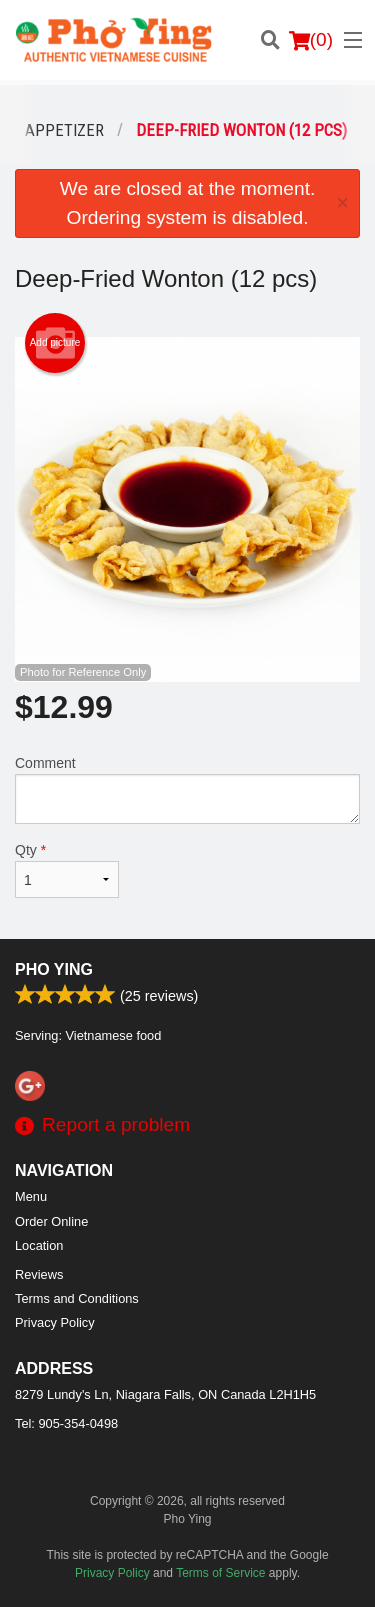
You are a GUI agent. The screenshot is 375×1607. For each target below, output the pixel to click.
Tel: (66, 1423)
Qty (67, 870)
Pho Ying (54, 969)
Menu (31, 1196)
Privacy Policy (55, 1322)
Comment (187, 789)
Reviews (39, 1274)
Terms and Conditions (77, 1298)
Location (39, 1245)
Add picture (55, 343)
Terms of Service (220, 1573)
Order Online (51, 1221)
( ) (311, 40)
